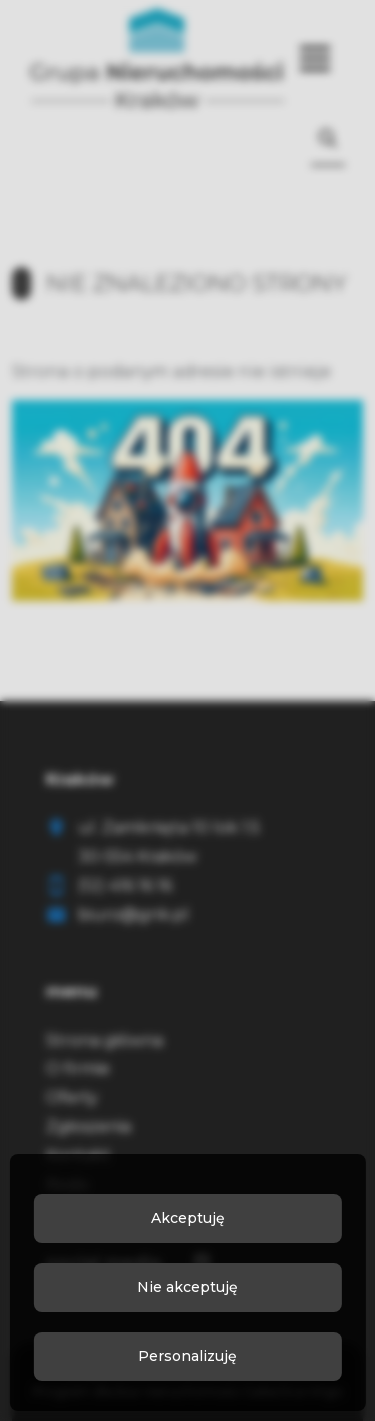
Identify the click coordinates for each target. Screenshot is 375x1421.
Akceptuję (188, 1218)
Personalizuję (187, 1356)
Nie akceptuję (187, 1287)
